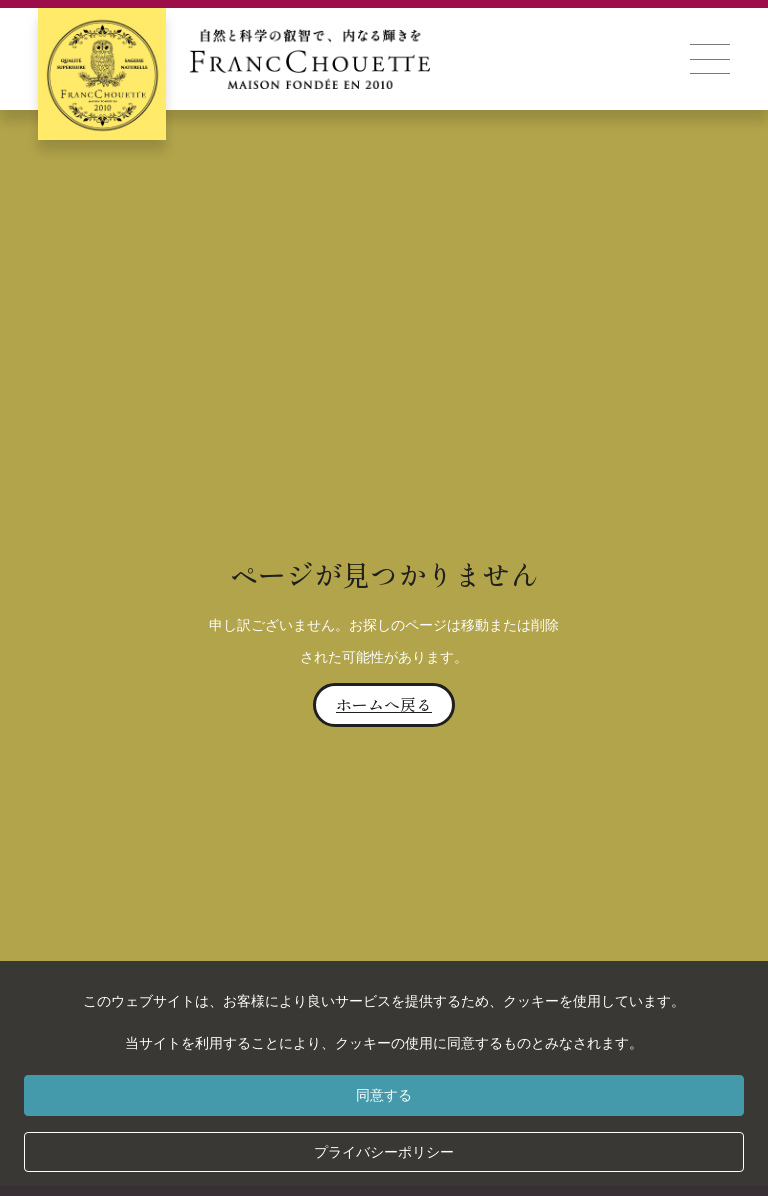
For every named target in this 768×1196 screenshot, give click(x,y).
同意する (384, 1095)
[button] (710, 59)
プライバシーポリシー (384, 1152)
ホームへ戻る (384, 704)
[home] (234, 59)
